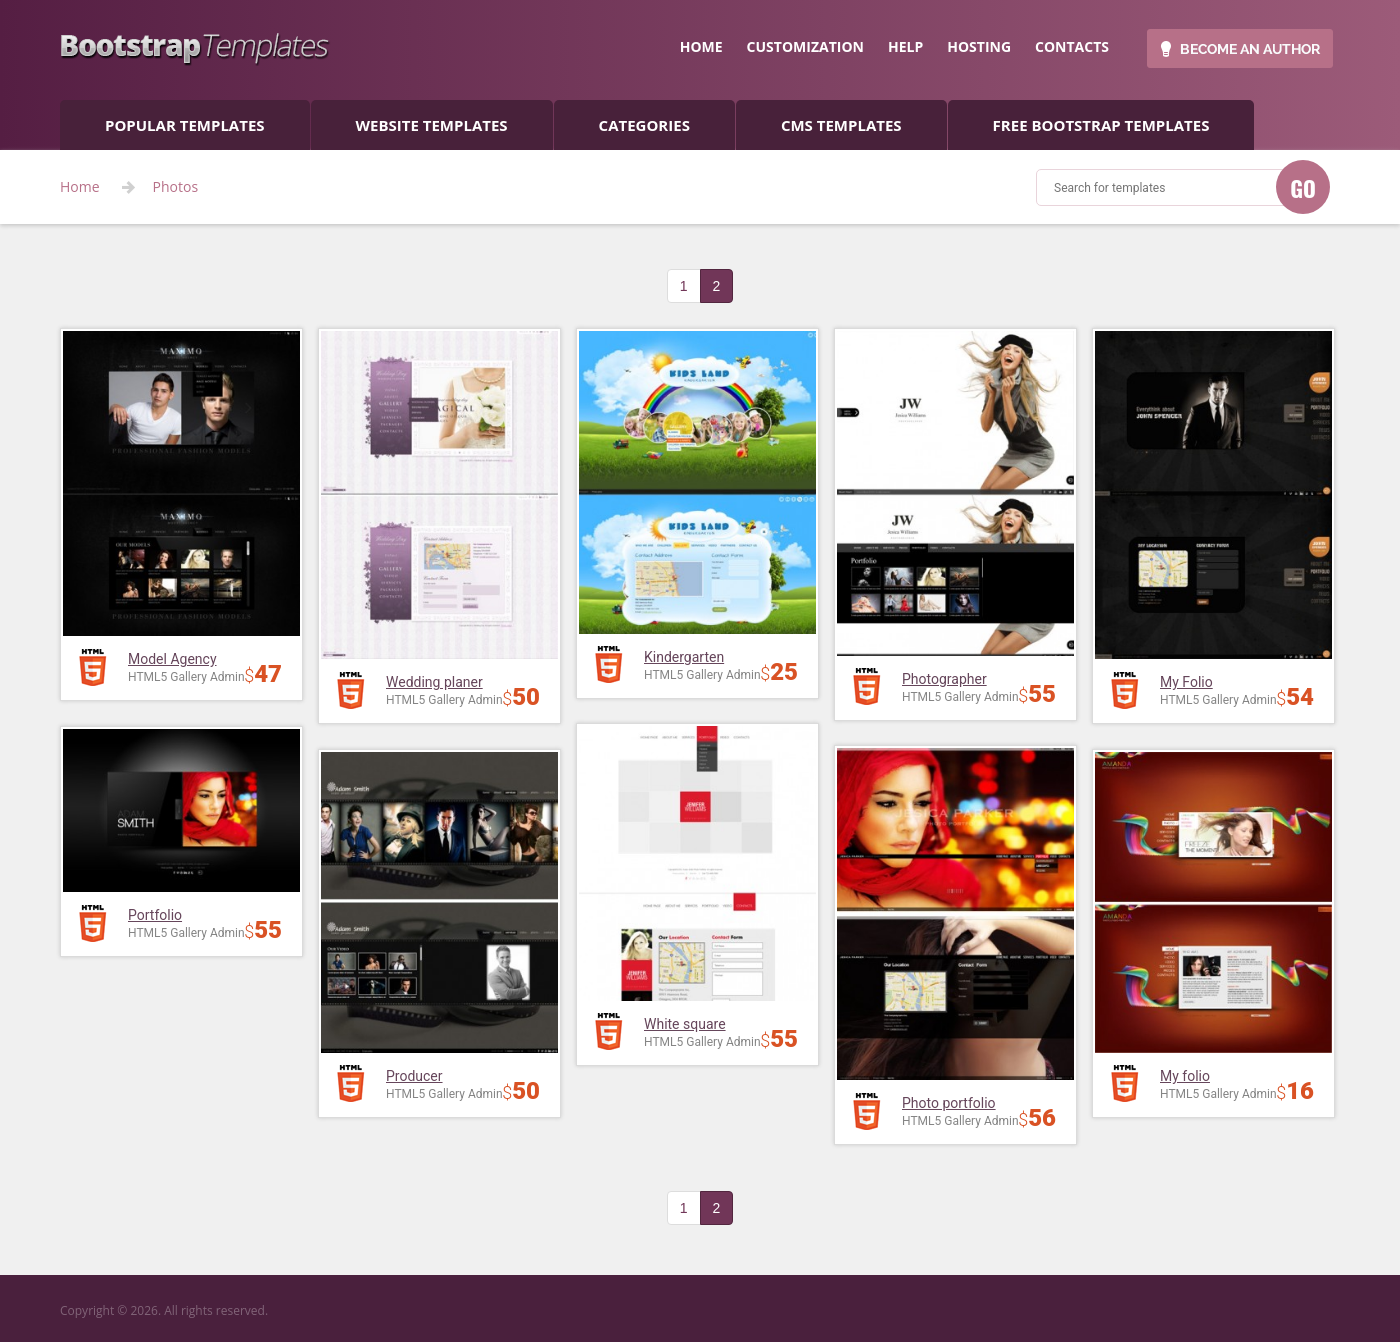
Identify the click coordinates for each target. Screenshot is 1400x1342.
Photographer (944, 679)
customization (805, 46)
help (905, 46)
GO (1303, 188)
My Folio (1186, 682)
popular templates (185, 125)
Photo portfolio (949, 1103)
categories (644, 125)
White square (685, 1024)
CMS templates (841, 125)
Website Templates (432, 125)
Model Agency (172, 659)
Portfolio (155, 915)
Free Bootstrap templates (1101, 125)
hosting (979, 46)
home (701, 46)
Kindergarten (684, 657)
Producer (414, 1076)
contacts (1072, 46)
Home (80, 187)
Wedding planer (434, 682)
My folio (1185, 1076)
